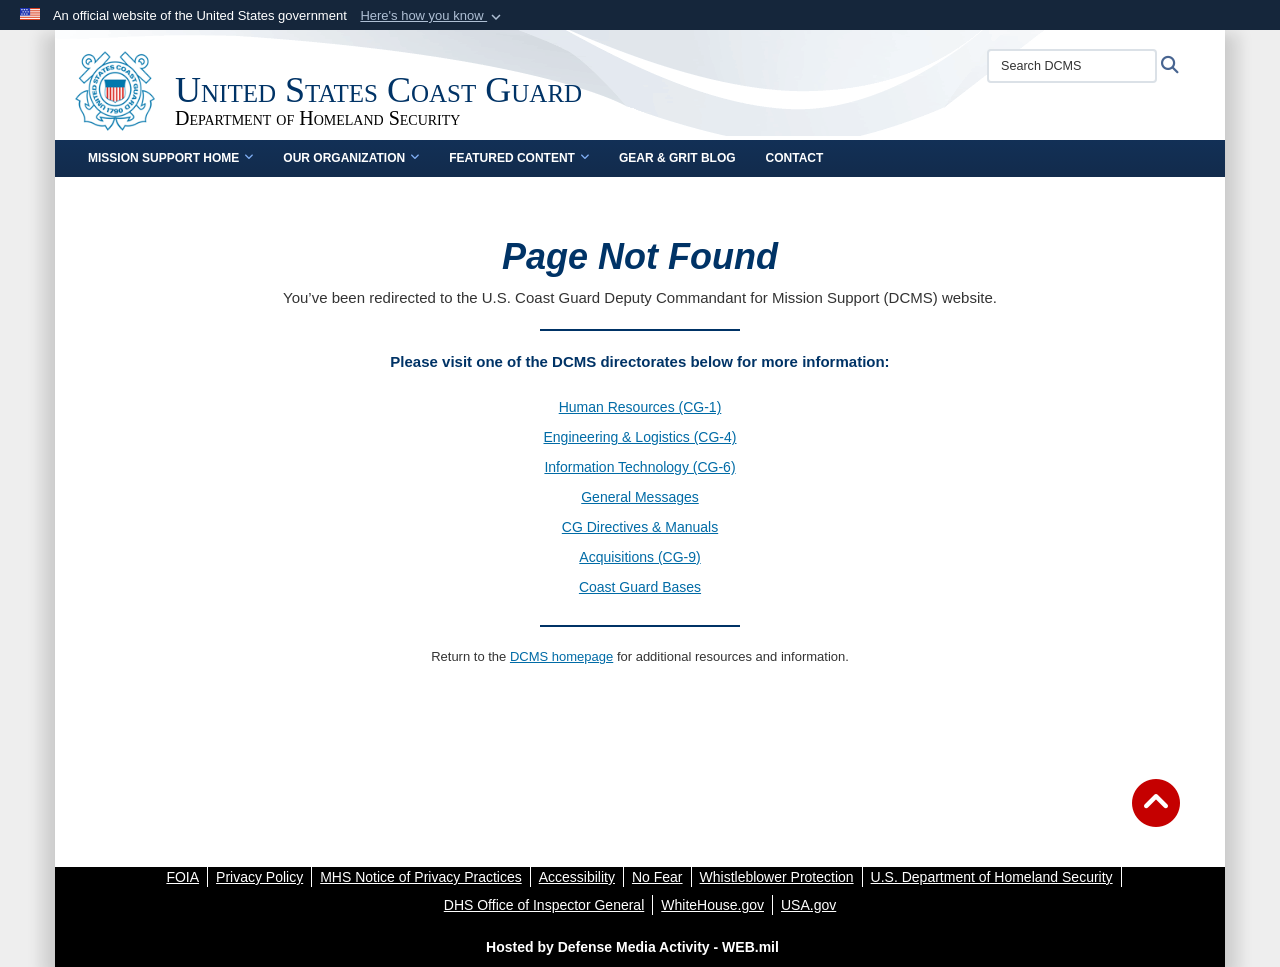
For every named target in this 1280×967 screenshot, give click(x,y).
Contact (795, 158)
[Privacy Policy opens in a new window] (259, 877)
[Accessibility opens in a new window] (577, 877)
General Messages (640, 497)
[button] (432, 16)
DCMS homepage (561, 656)
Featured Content (519, 158)
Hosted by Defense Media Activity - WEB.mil (632, 947)
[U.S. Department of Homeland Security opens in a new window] (992, 877)
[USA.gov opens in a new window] (808, 905)
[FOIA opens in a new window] (182, 877)
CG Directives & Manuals (640, 527)
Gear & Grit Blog (677, 158)
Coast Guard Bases (640, 587)
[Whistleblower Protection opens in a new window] (777, 877)
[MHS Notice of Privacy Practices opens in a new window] (421, 877)
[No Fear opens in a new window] (657, 877)
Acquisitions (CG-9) (639, 557)
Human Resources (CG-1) (640, 407)
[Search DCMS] (1072, 66)
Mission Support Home (170, 158)
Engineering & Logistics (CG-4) (640, 437)
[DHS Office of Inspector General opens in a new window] (544, 905)
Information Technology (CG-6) (639, 467)
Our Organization (351, 158)
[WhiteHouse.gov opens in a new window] (712, 905)
